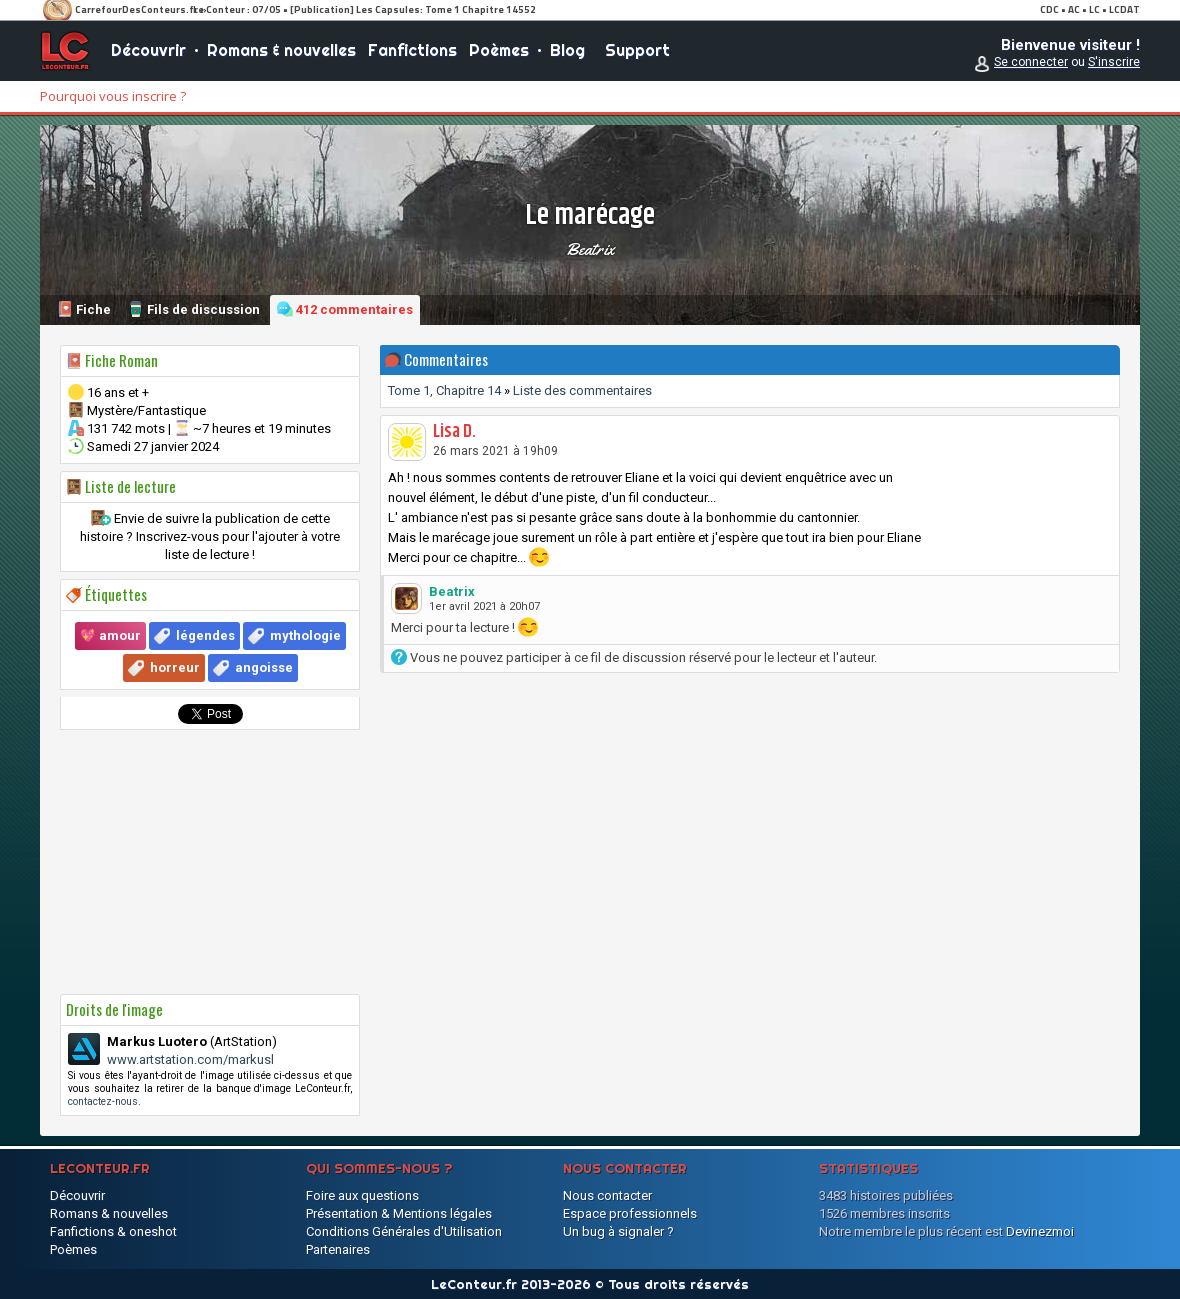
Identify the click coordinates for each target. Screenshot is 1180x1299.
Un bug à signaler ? (618, 1231)
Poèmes (499, 50)
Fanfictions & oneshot (113, 1231)
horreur (175, 667)
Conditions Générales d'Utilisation (404, 1231)
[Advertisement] (210, 862)
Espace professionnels (630, 1213)
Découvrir (148, 50)
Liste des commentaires (582, 390)
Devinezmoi (1040, 1231)
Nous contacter (607, 1195)
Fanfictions (412, 50)
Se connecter (1031, 62)
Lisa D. (454, 432)
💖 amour (110, 635)
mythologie (305, 635)
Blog (567, 50)
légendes (205, 635)
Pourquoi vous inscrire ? (113, 96)
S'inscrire (1114, 62)
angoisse (264, 667)
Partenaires (338, 1249)
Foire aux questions (362, 1195)
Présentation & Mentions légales (399, 1213)
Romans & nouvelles (281, 50)
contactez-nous (103, 1101)
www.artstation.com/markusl (190, 1059)
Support (637, 50)
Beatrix (590, 249)
